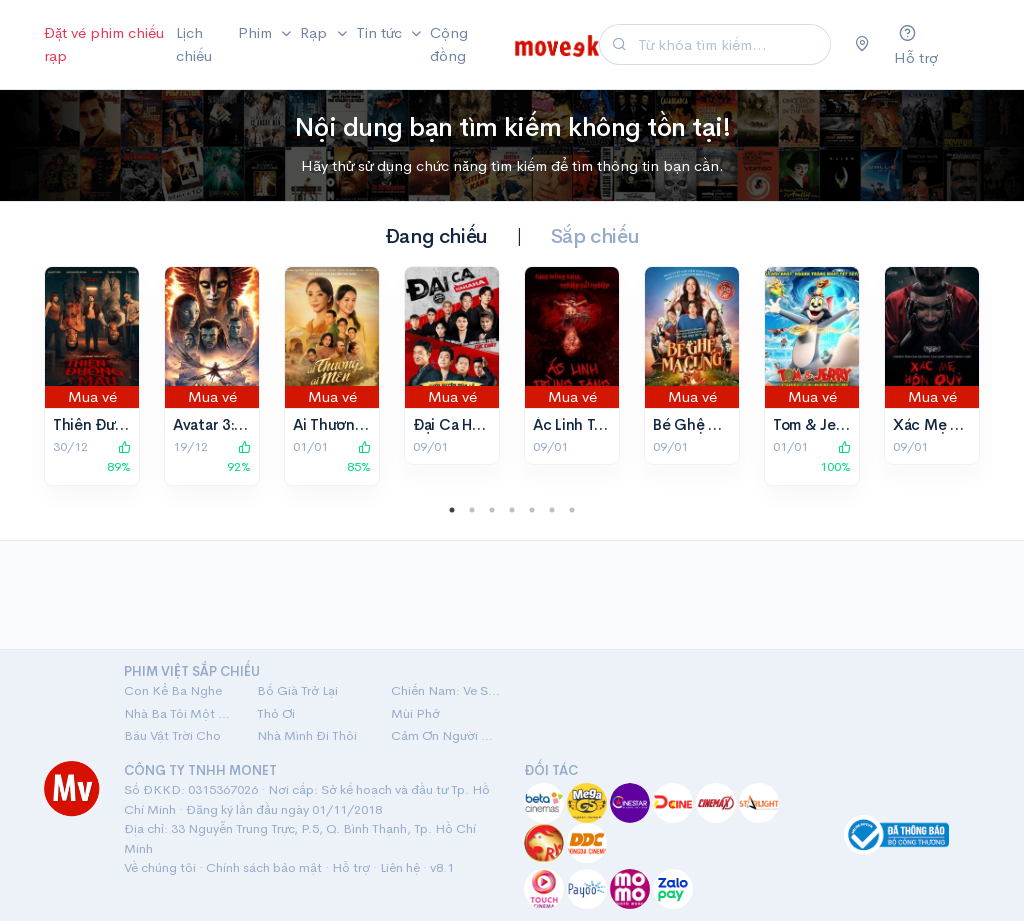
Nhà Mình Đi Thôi (307, 735)
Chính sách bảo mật (264, 867)
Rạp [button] (315, 32)
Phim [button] (257, 32)
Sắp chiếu (595, 236)
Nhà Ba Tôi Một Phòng (178, 713)
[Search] (732, 44)
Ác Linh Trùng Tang (599, 424)
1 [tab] (452, 510)
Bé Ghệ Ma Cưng (712, 424)
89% (119, 458)
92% (239, 458)
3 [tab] (492, 510)
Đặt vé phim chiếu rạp (104, 44)
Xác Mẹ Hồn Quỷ (951, 424)
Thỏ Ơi (276, 713)
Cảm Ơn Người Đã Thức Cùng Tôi (445, 735)
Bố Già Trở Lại (297, 690)
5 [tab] (532, 510)
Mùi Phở (415, 713)
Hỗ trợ (351, 867)
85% (359, 458)
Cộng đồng (449, 44)
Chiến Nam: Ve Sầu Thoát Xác (445, 690)
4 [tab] (512, 510)
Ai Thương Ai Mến (354, 424)
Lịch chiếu (194, 44)
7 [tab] (572, 510)
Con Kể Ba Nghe (173, 690)
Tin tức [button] (381, 32)
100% (835, 458)
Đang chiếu (436, 236)
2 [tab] (472, 510)
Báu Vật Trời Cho (172, 735)
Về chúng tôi (160, 867)
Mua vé (92, 396)
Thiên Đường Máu (115, 424)
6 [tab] (552, 510)
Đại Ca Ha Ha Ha (467, 424)
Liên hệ (400, 867)
